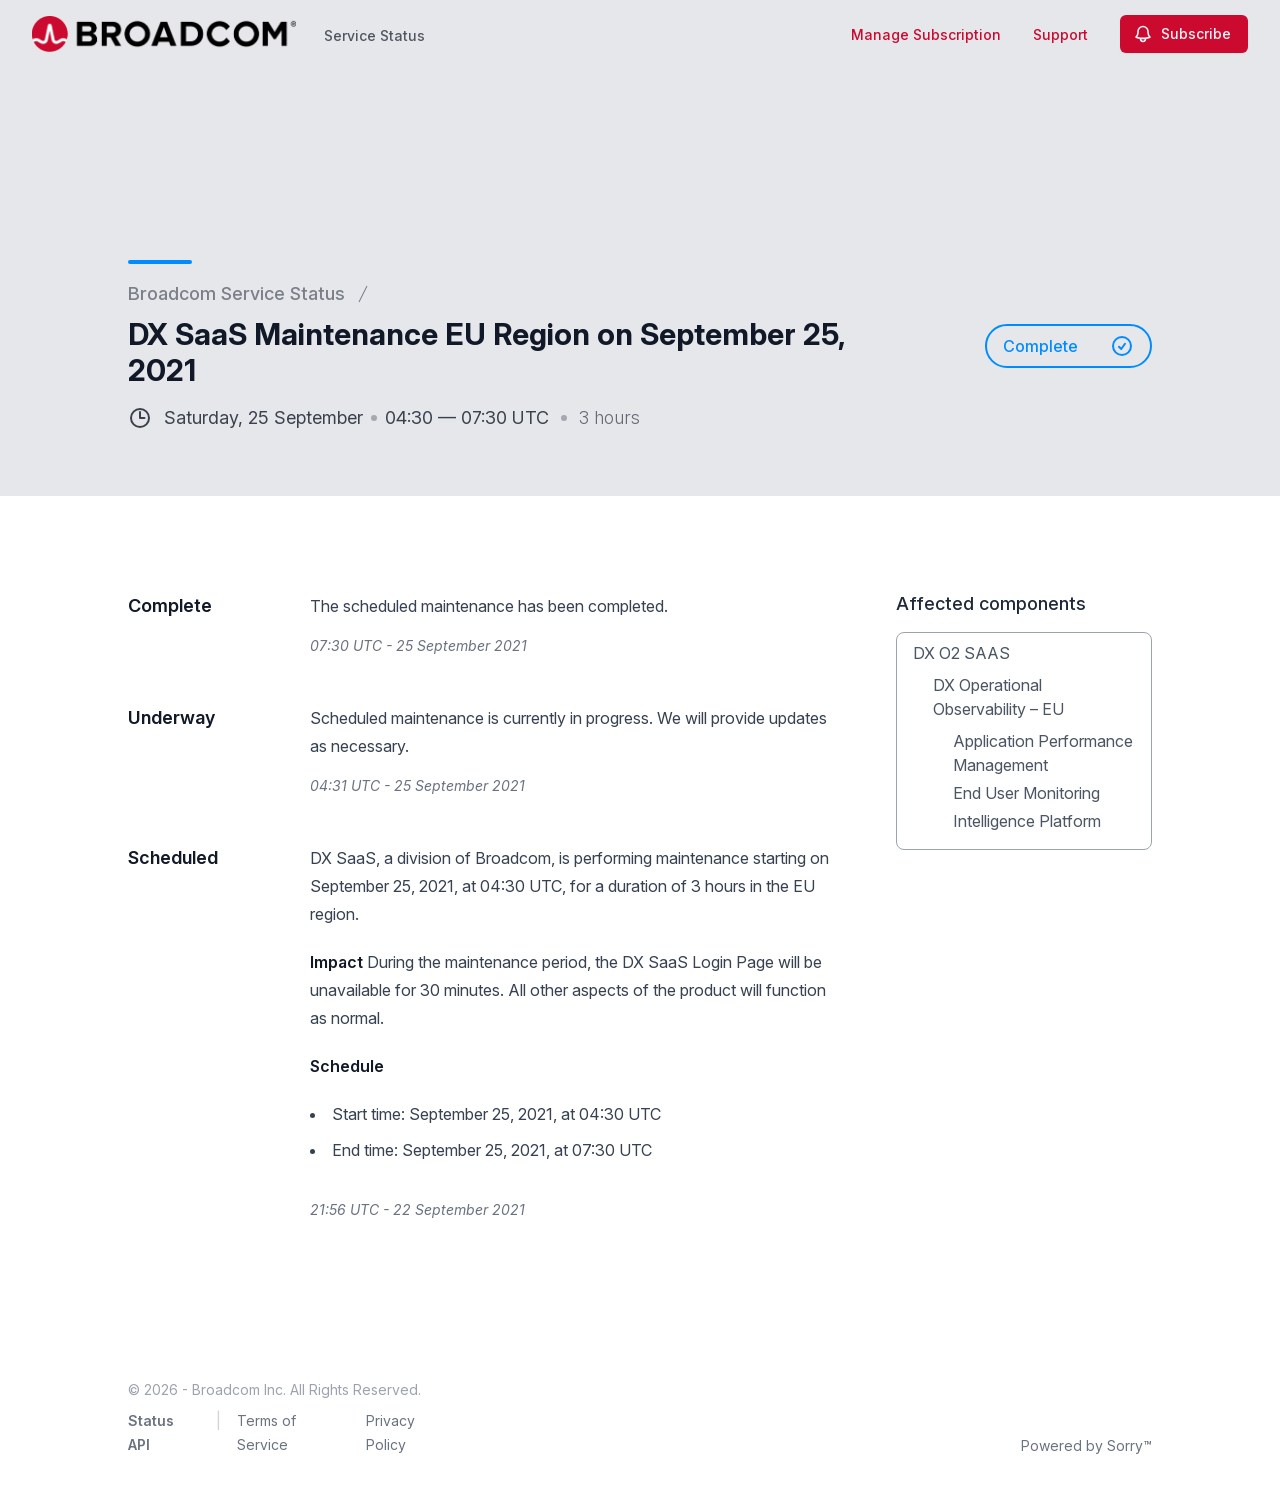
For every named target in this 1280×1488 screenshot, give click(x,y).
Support (1060, 34)
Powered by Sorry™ (1086, 1445)
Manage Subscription (926, 34)
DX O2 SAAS (961, 653)
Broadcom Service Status (236, 293)
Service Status (374, 35)
